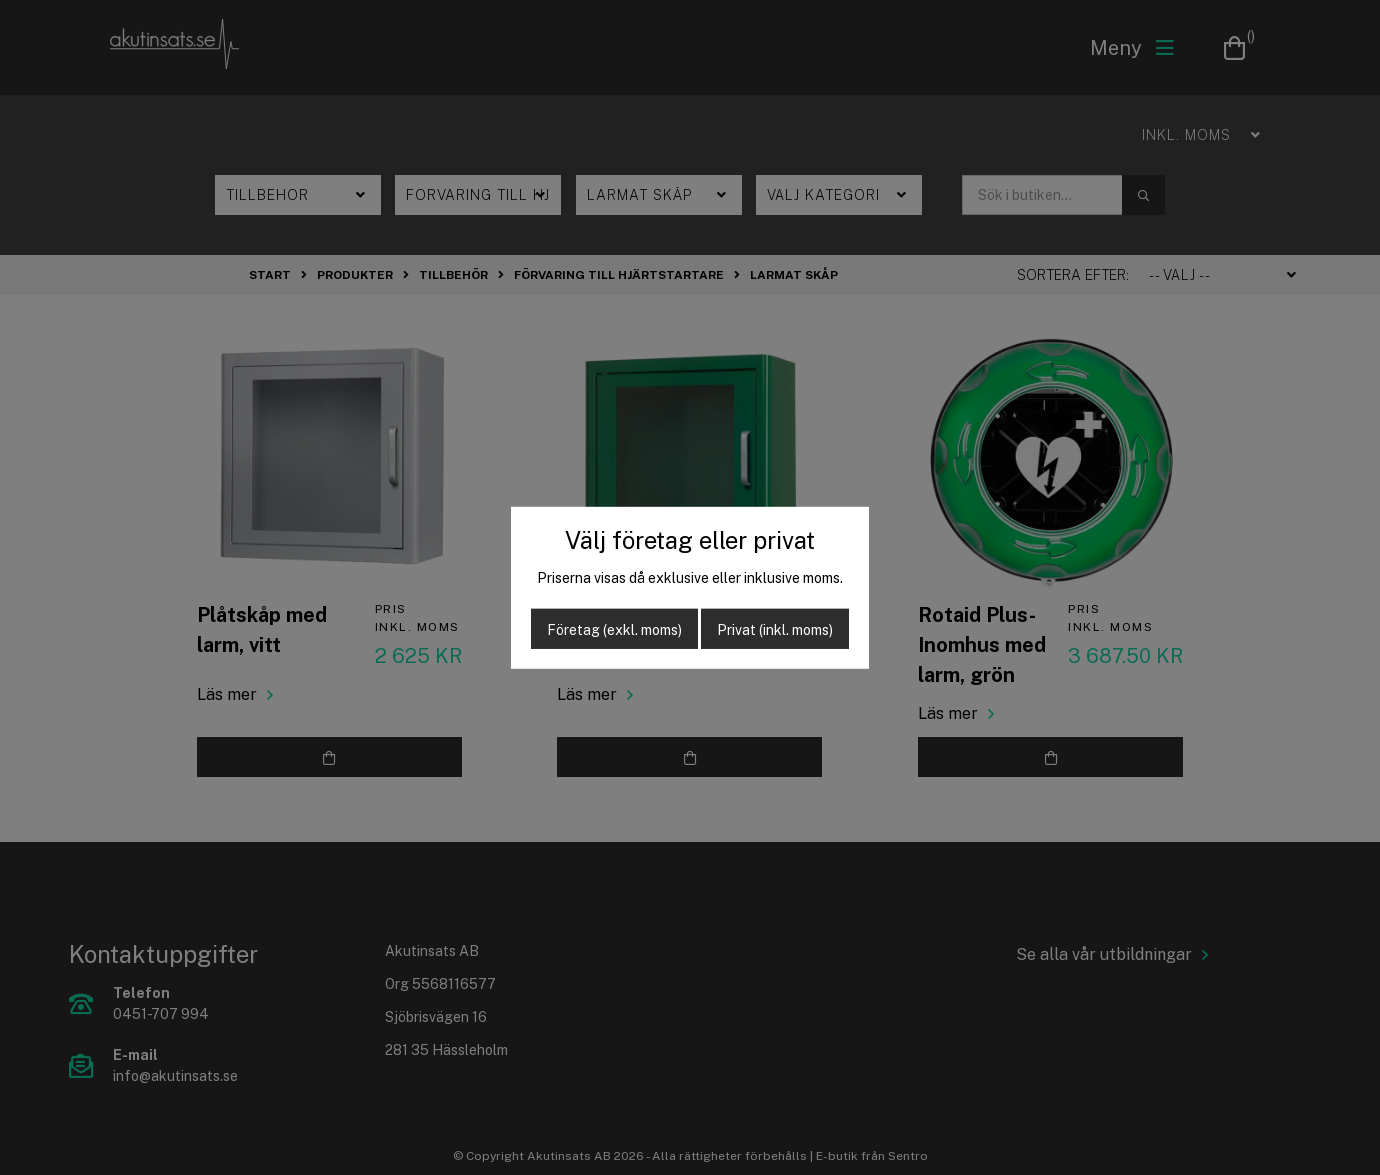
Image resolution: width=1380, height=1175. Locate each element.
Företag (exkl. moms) (614, 630)
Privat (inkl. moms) (775, 630)
